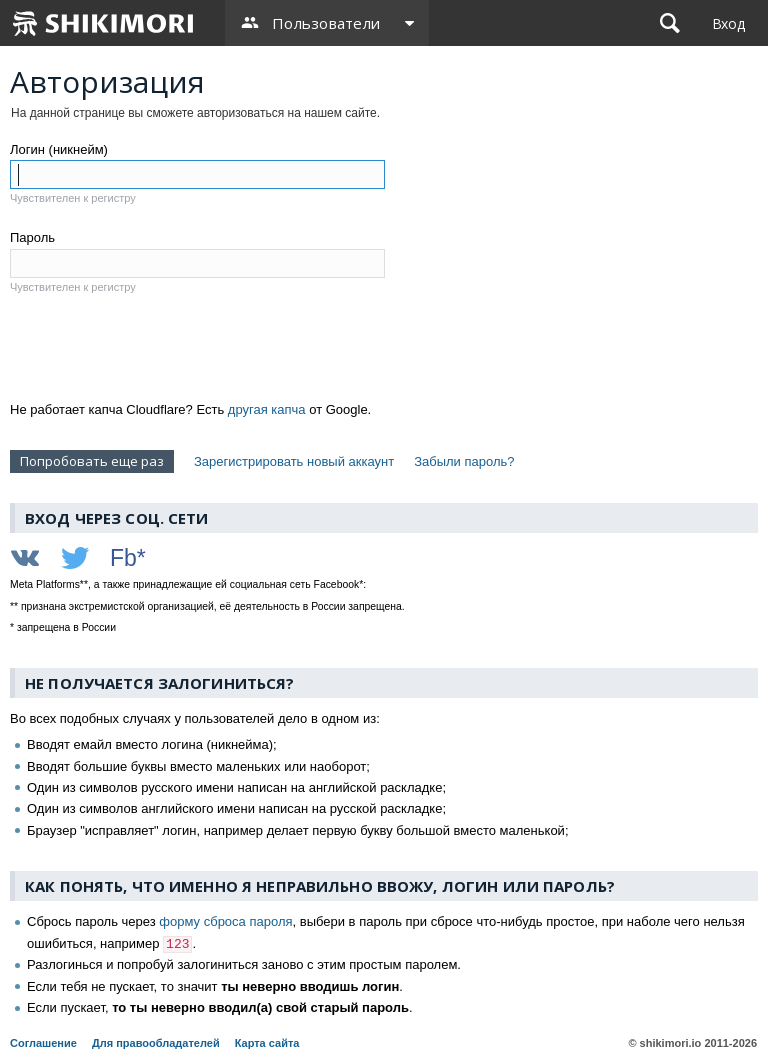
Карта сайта (267, 1043)
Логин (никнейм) (59, 149)
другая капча (267, 409)
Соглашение (43, 1043)
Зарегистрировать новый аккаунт (294, 461)
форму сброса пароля (225, 921)
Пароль (32, 237)
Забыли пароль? (464, 461)
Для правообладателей (156, 1043)
